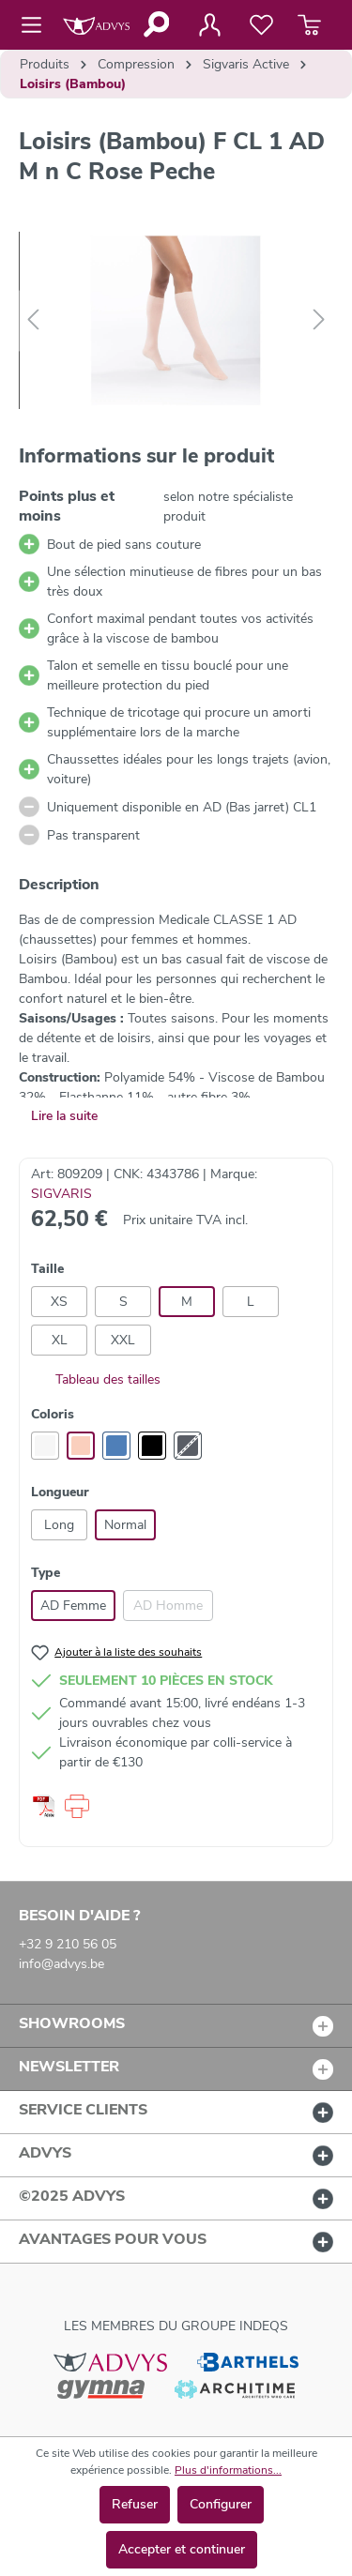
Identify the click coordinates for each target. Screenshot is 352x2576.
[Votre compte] (209, 25)
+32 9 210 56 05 (67, 1944)
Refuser (135, 2504)
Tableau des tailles (96, 1379)
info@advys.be (61, 1964)
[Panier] (309, 25)
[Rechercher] (155, 24)
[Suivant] (319, 320)
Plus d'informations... (228, 2470)
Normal (125, 1525)
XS (59, 1302)
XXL (123, 1340)
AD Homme (168, 1605)
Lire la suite (64, 1116)
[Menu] (37, 25)
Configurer (221, 2504)
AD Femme (73, 1605)
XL (60, 1340)
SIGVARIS (61, 1194)
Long (59, 1525)
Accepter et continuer (181, 2549)
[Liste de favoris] (261, 25)
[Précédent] (33, 320)
